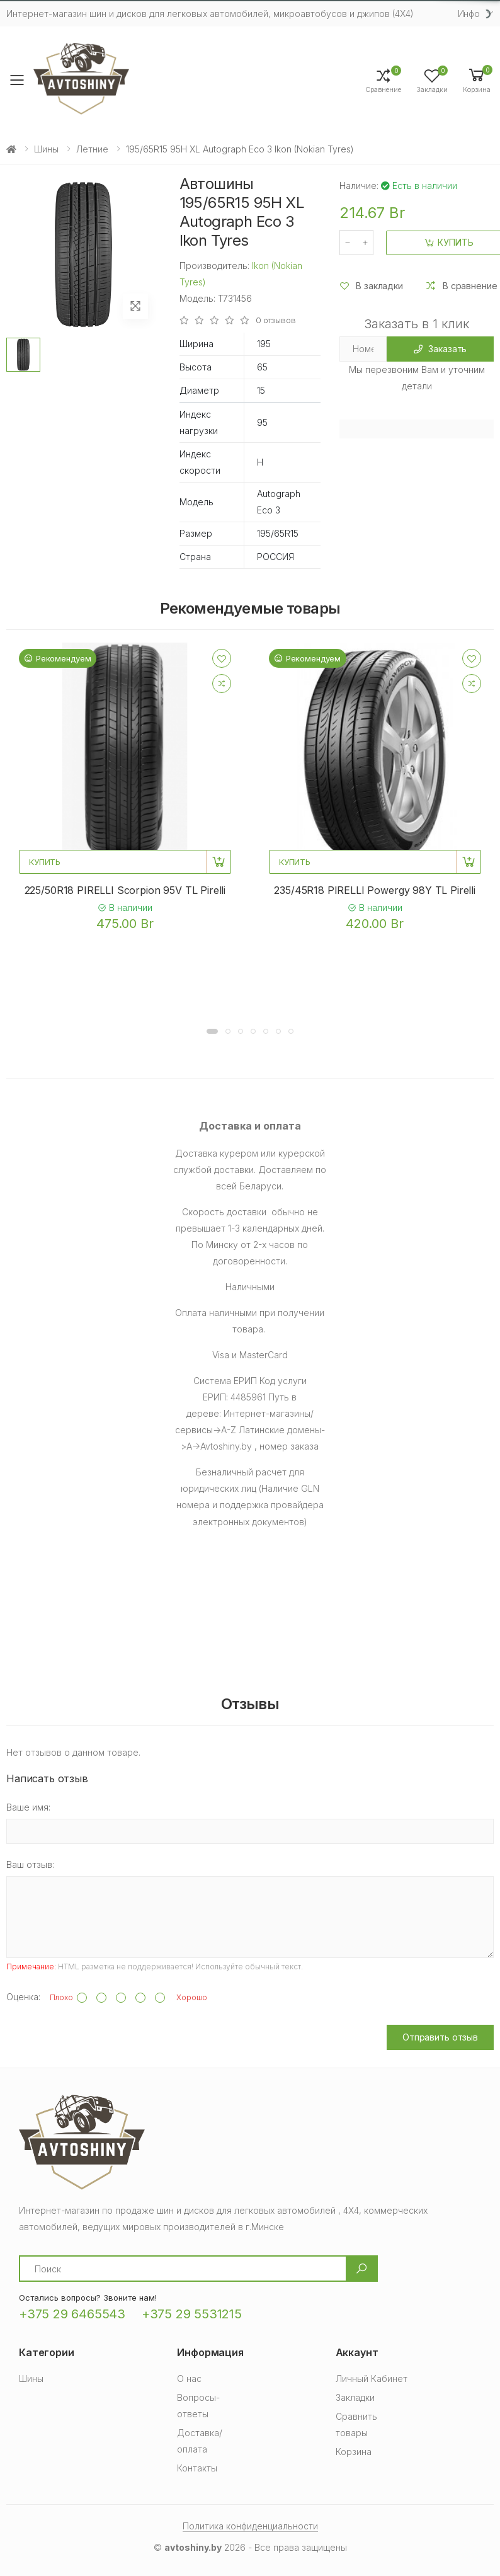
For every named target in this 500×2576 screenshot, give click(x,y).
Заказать (440, 348)
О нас (189, 2378)
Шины (46, 149)
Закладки (355, 2397)
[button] (477, 79)
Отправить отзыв (440, 2037)
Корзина (354, 2451)
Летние (92, 149)
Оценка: (23, 1996)
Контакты (197, 2468)
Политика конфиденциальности (250, 2526)
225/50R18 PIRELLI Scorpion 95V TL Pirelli (125, 890)
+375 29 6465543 (72, 2313)
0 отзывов (276, 320)
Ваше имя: (28, 1807)
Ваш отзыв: (30, 1864)
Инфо (469, 13)
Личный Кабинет (371, 2378)
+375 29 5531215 (192, 2313)
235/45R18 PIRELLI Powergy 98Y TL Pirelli (374, 890)
